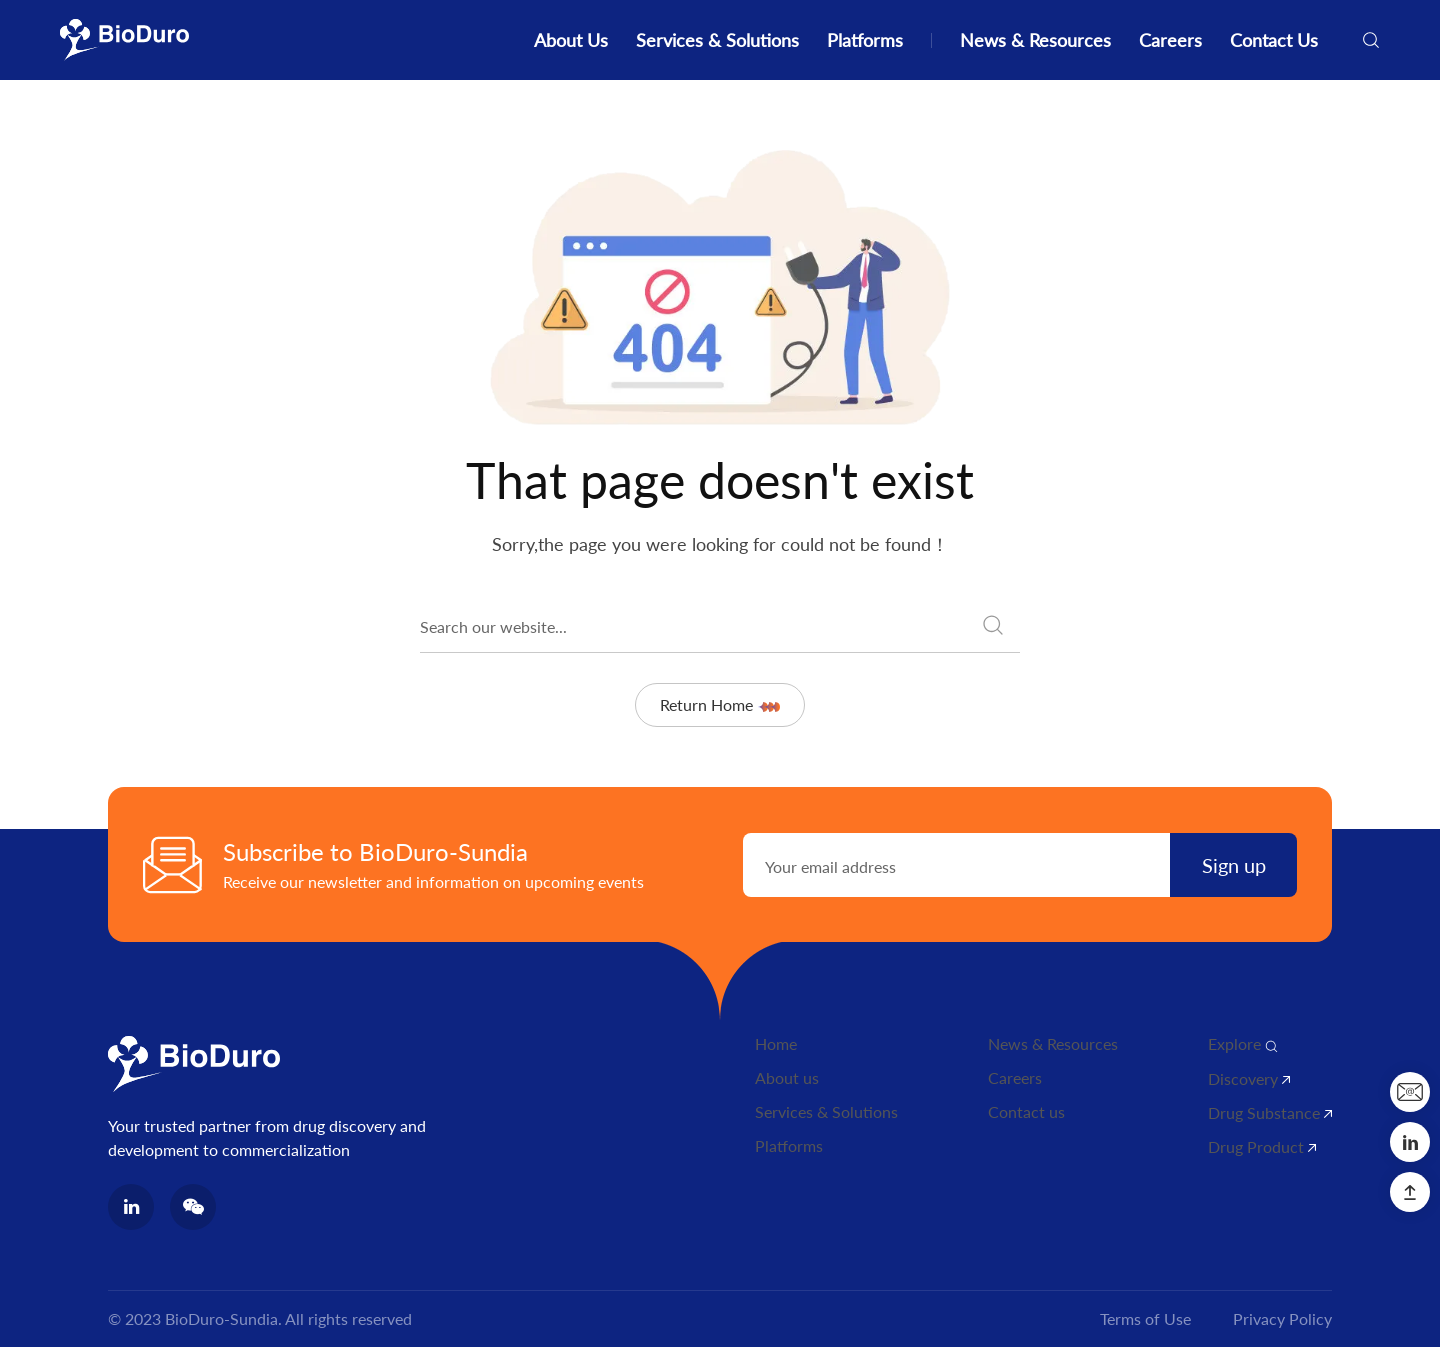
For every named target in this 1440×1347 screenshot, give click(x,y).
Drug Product (1262, 1146)
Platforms (865, 40)
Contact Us (1274, 40)
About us (787, 1077)
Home (776, 1043)
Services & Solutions (717, 40)
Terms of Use (1145, 1318)
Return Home (719, 704)
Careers (1170, 40)
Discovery (1249, 1078)
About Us (571, 40)
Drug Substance (1270, 1112)
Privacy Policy (1282, 1318)
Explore (1243, 1043)
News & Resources (1035, 40)
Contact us (1026, 1111)
